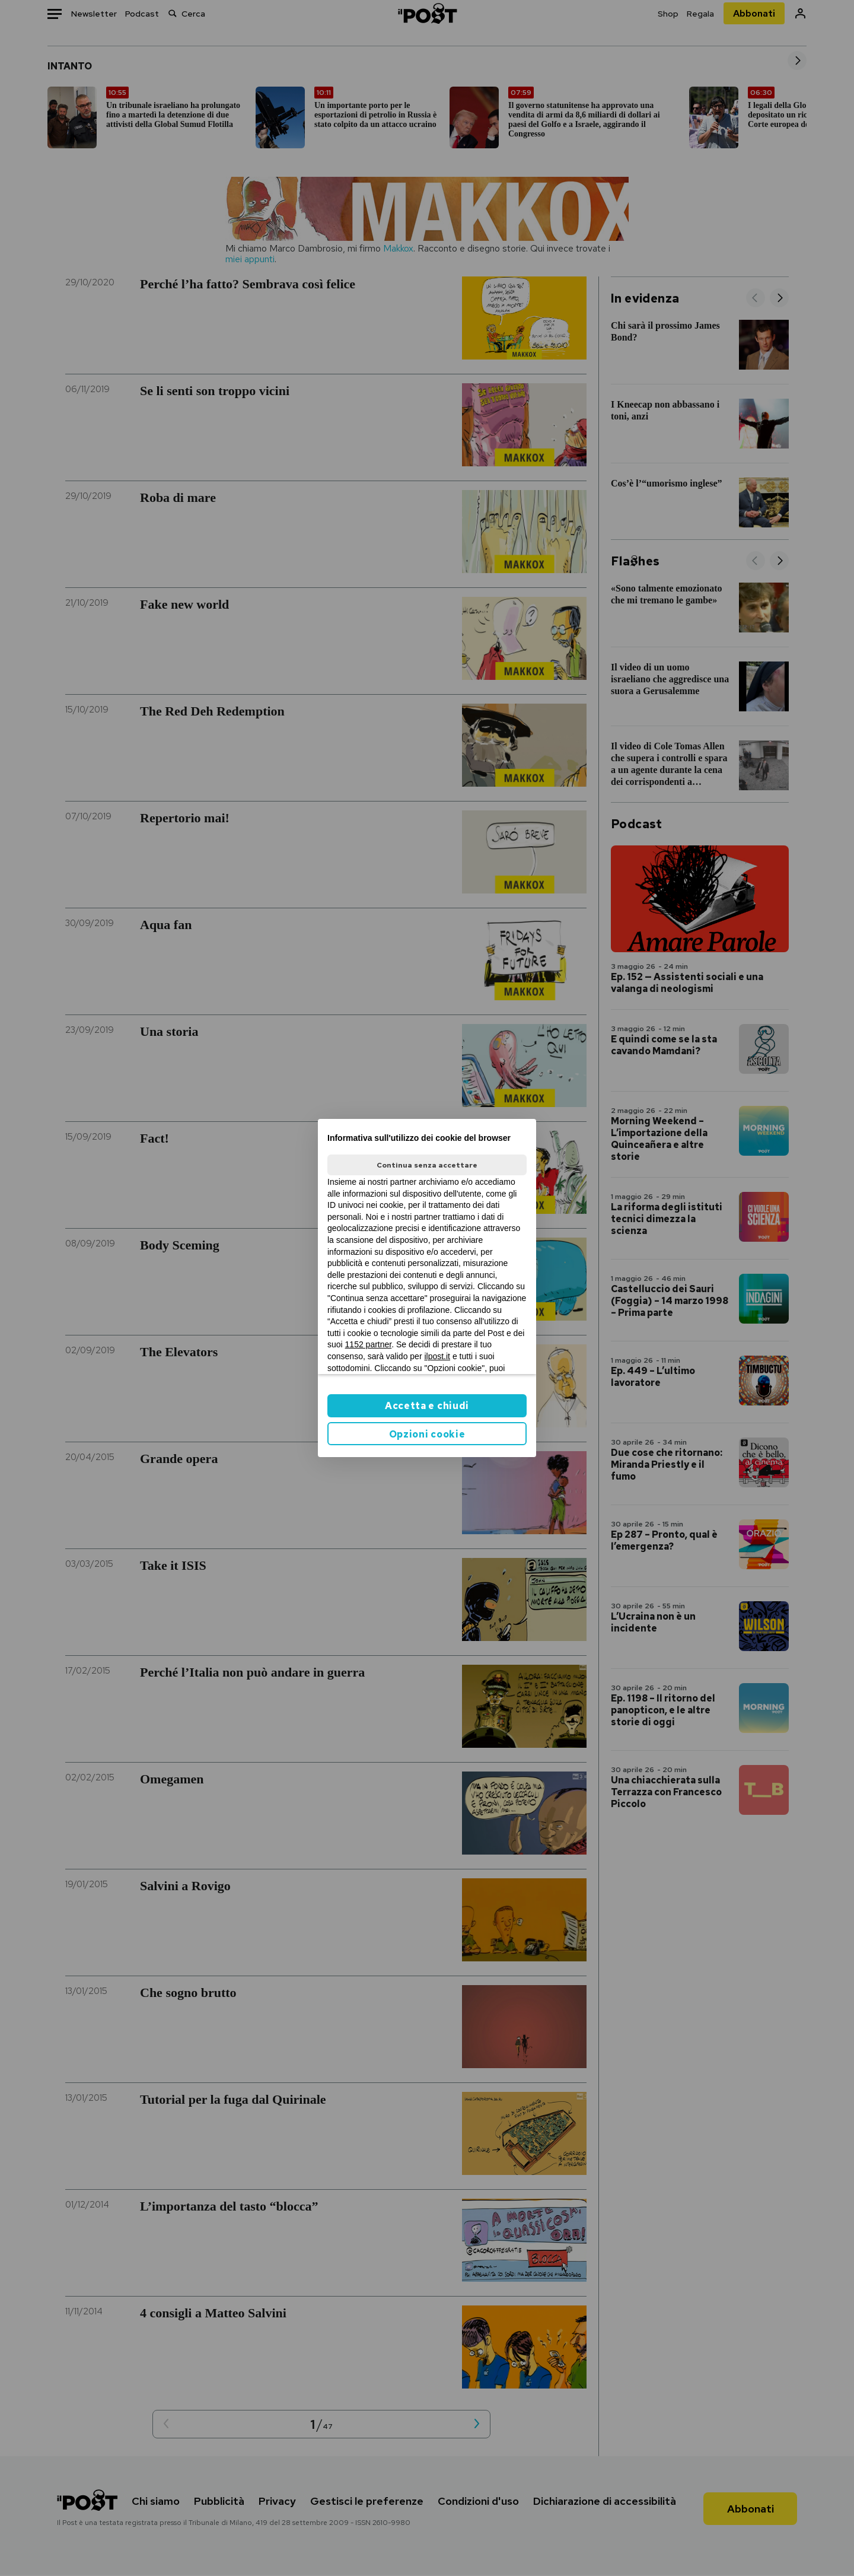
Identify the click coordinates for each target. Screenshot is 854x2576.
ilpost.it (437, 1356)
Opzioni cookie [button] (427, 1434)
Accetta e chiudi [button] (427, 1406)
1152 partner (368, 1344)
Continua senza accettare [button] (427, 1165)
